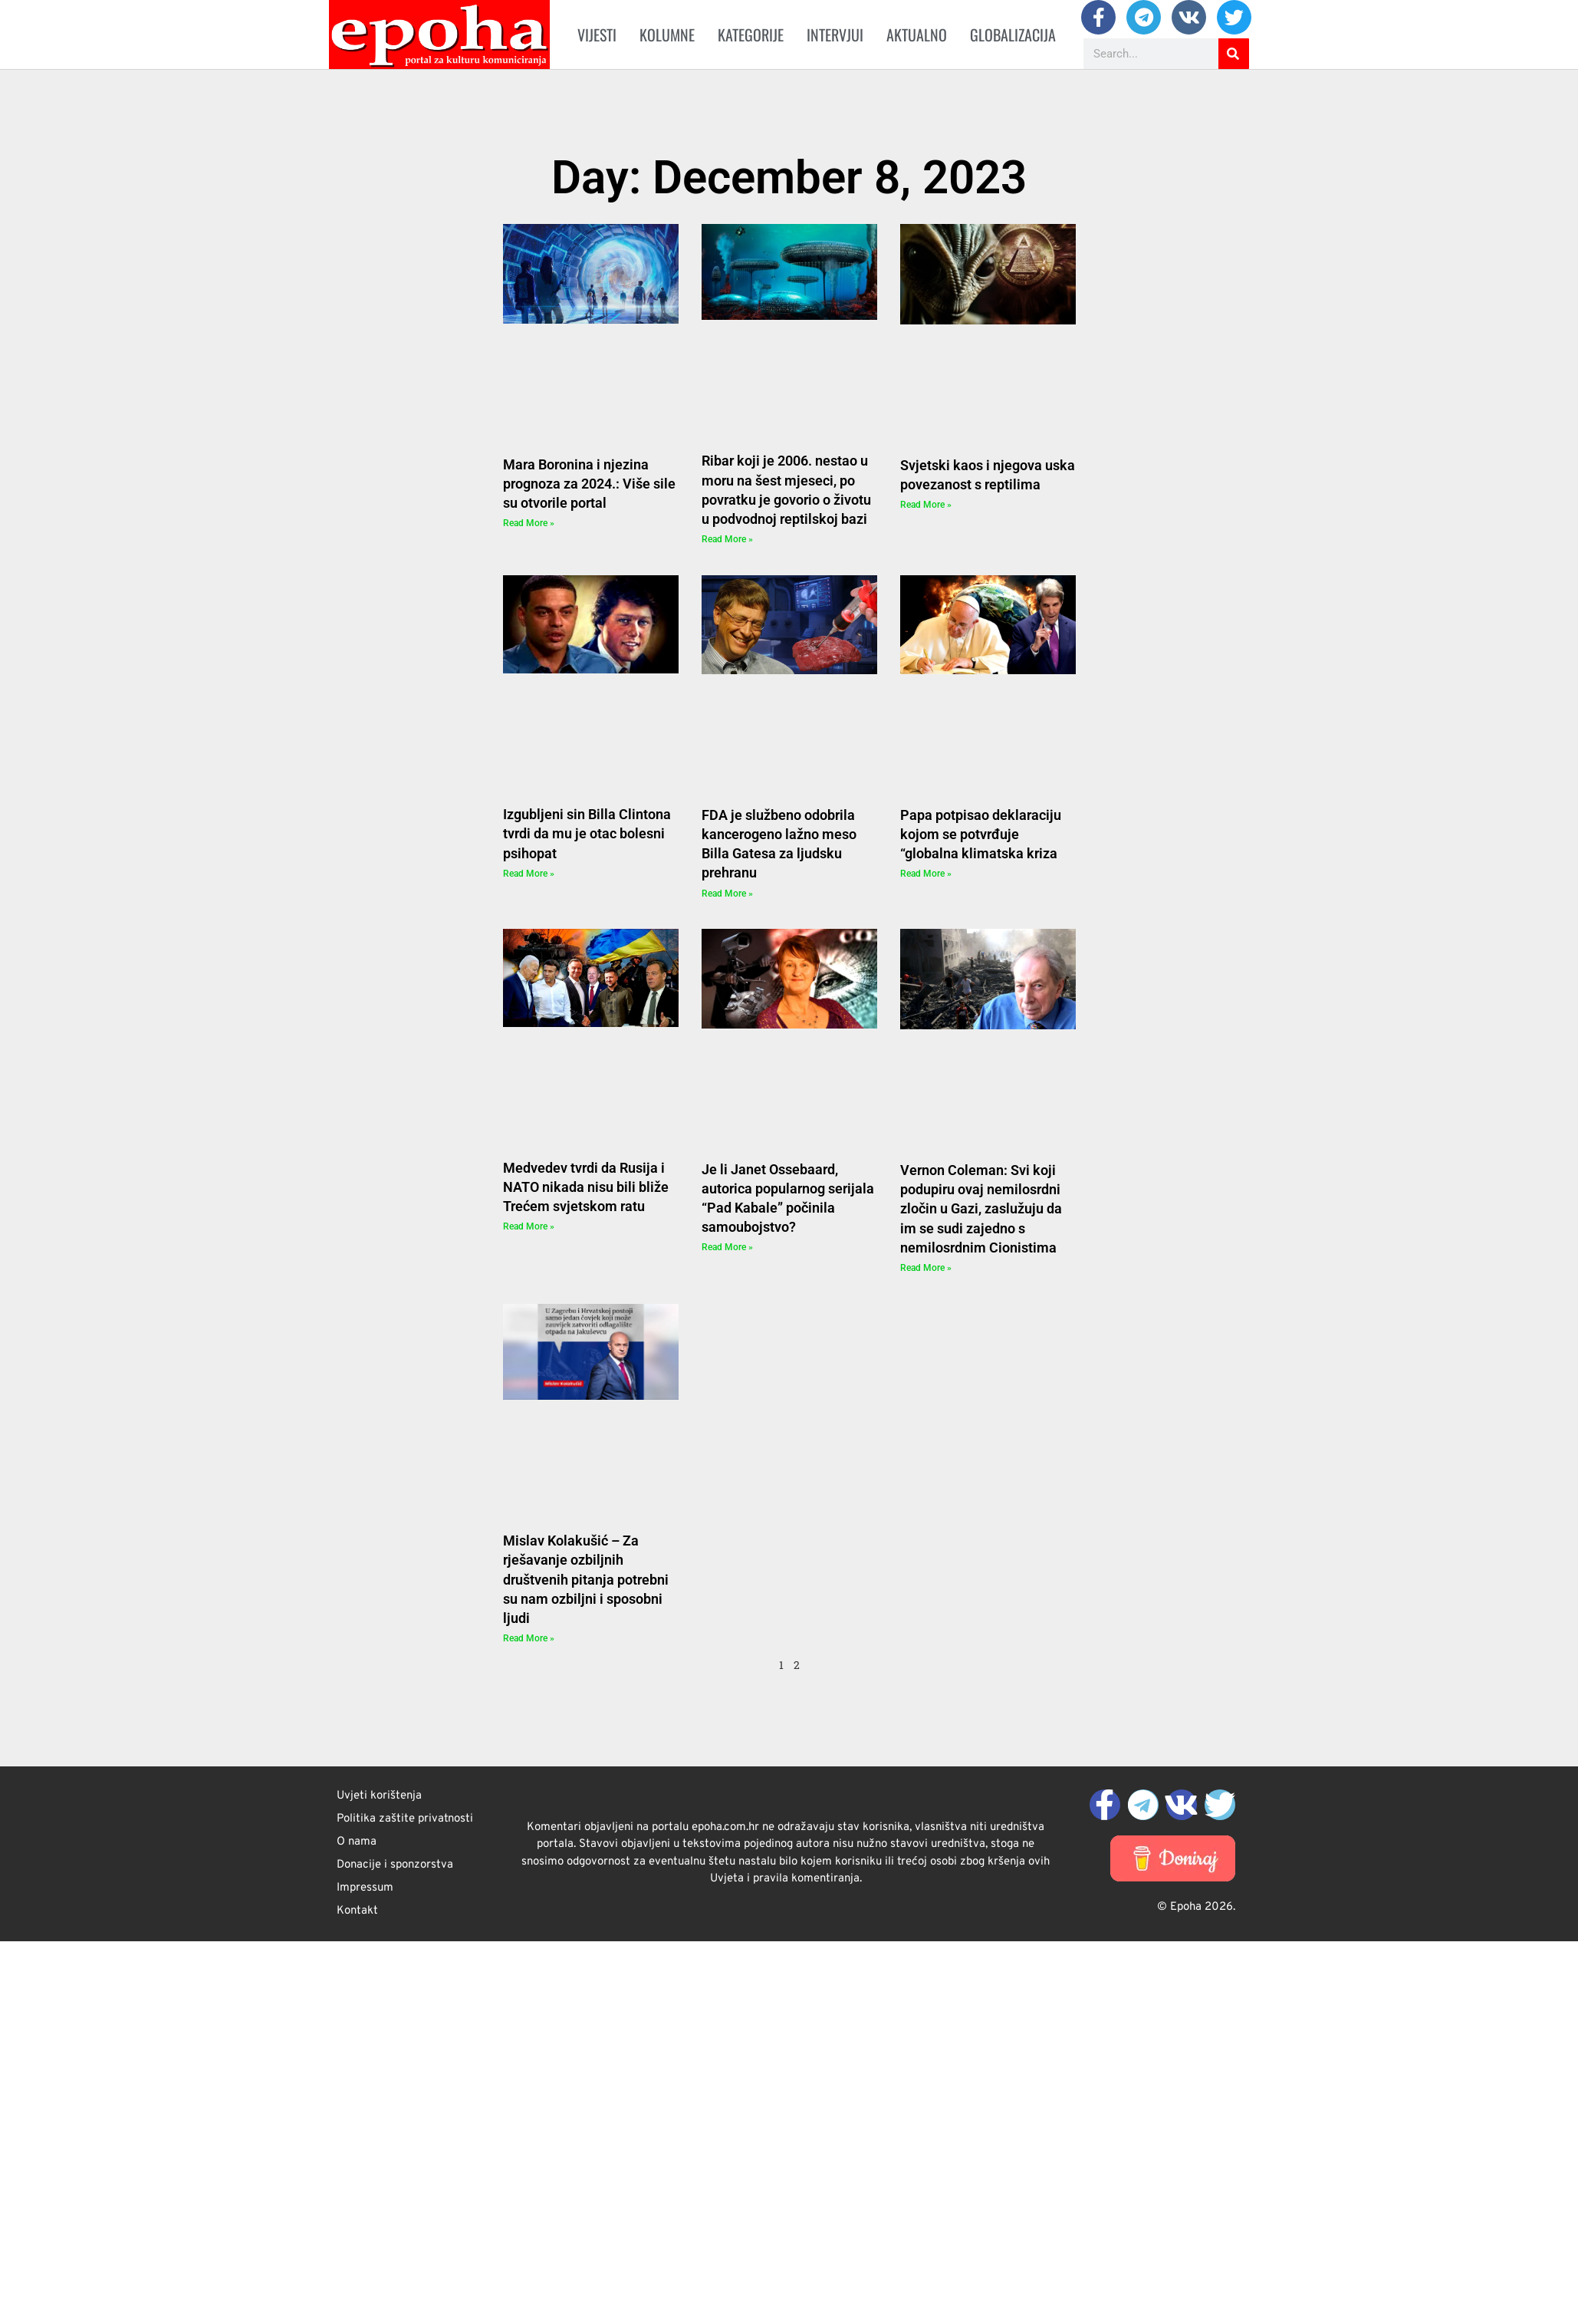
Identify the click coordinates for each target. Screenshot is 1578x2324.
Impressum (365, 1888)
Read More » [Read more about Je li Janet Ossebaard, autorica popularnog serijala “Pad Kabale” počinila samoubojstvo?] (727, 1247)
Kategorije (751, 34)
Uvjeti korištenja (379, 1796)
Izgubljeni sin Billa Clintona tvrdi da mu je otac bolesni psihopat (587, 833)
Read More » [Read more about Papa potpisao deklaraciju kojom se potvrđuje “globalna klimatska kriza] (926, 873)
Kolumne (667, 34)
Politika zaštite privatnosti (405, 1819)
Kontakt (357, 1911)
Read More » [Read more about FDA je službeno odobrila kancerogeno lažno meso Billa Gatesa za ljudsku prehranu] (727, 893)
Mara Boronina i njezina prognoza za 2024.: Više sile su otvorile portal (589, 483)
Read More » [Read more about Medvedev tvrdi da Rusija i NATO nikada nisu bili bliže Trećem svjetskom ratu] (528, 1226)
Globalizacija (1013, 34)
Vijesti (596, 34)
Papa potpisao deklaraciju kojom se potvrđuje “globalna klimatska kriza (980, 834)
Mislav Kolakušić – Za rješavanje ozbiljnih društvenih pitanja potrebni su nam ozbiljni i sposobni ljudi (586, 1579)
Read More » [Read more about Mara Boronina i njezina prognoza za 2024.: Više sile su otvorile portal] (528, 523)
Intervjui (835, 34)
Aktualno (916, 34)
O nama (356, 1842)
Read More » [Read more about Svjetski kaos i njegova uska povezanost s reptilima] (926, 504)
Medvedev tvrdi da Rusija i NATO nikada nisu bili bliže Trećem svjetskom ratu (586, 1187)
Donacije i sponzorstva (395, 1865)
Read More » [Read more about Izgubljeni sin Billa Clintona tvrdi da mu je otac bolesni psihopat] (528, 873)
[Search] (1233, 53)
